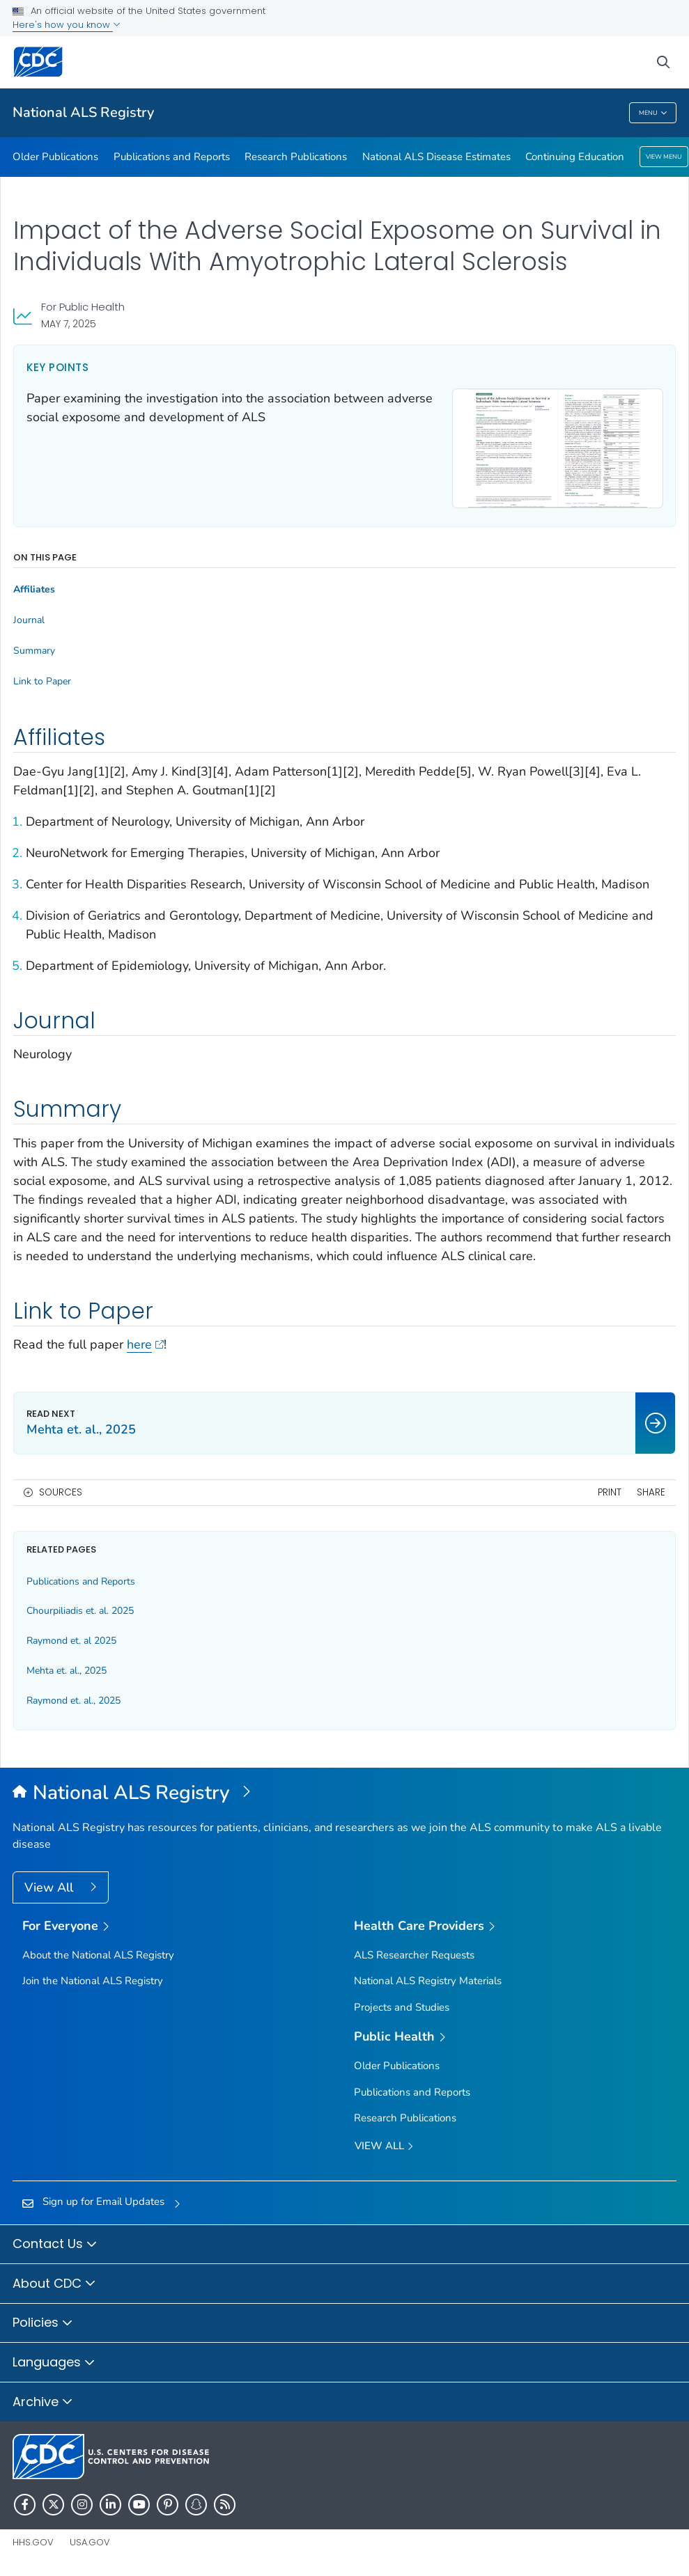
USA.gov (90, 2542)
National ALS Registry (83, 112)
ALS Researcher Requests (414, 1955)
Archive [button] (43, 2402)
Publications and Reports (172, 157)
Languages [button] (54, 2363)
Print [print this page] (609, 1492)
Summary (34, 651)
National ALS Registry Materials (428, 1981)
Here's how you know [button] (67, 24)
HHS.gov (33, 2542)
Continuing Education (574, 157)
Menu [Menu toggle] (653, 113)
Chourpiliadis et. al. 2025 (80, 1610)
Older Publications (55, 157)
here (145, 1344)
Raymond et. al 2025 (71, 1640)
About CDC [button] (54, 2284)
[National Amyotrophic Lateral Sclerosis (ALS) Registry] (344, 1793)
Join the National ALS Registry (92, 1981)
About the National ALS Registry (98, 1955)
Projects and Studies (401, 2007)
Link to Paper (42, 681)
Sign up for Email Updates (103, 2201)
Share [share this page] (651, 1492)
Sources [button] (60, 1492)
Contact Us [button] (55, 2244)
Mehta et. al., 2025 (66, 1670)
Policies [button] (43, 2323)
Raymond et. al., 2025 (73, 1700)
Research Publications (296, 157)
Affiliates (34, 589)
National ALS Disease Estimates (436, 157)
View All (50, 1887)
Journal (29, 620)
